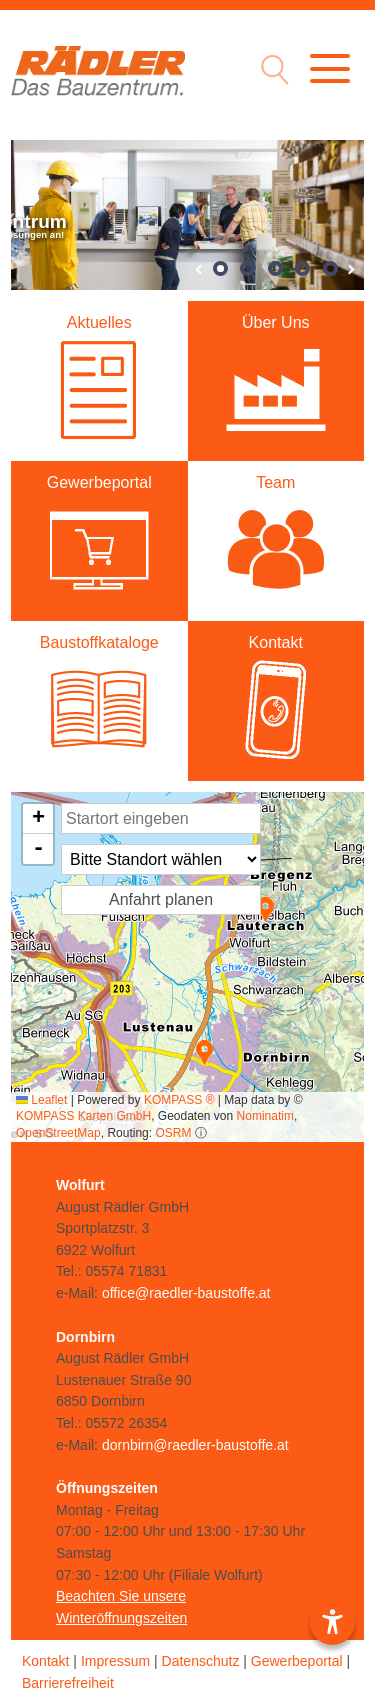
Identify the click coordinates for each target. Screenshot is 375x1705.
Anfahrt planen (161, 899)
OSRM (173, 1133)
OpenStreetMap (58, 1133)
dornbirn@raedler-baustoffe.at (195, 1445)
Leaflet (41, 1100)
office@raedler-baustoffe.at (186, 1293)
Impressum (115, 1661)
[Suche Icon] (270, 72)
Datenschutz (201, 1661)
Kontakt (45, 1661)
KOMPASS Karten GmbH (83, 1116)
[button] (265, 909)
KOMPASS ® (179, 1100)
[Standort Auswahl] (161, 859)
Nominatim (265, 1116)
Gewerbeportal (297, 1661)
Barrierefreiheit (68, 1683)
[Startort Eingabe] (161, 818)
